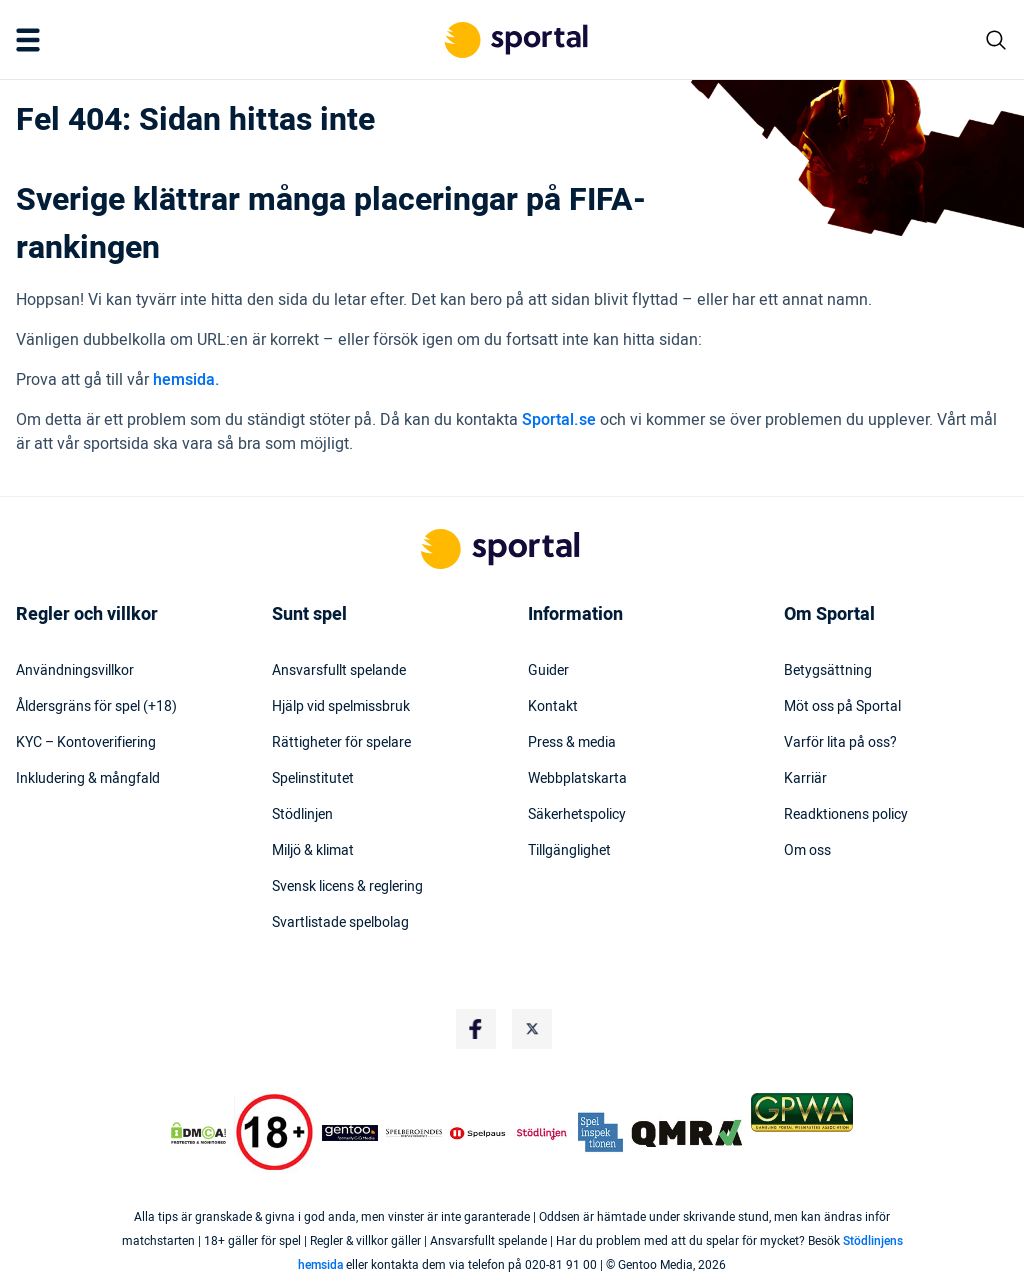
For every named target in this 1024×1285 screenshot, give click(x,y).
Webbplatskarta (577, 779)
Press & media (572, 743)
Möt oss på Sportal (842, 707)
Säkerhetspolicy (577, 815)
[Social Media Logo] (476, 1029)
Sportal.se (559, 420)
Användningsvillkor (75, 671)
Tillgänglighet (569, 851)
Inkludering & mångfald (88, 779)
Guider (548, 671)
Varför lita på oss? (840, 743)
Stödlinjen (302, 815)
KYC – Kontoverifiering (86, 743)
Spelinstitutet (313, 779)
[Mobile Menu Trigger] (32, 40)
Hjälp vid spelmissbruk (341, 707)
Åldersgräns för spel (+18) (96, 707)
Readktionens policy (846, 815)
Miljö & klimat (313, 851)
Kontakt (553, 707)
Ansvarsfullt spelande (339, 671)
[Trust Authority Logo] (350, 1133)
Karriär (805, 779)
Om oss (807, 851)
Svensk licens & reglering (347, 887)
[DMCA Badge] (198, 1133)
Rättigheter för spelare (341, 743)
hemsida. (186, 380)
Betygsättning (828, 671)
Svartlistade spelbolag (340, 923)
